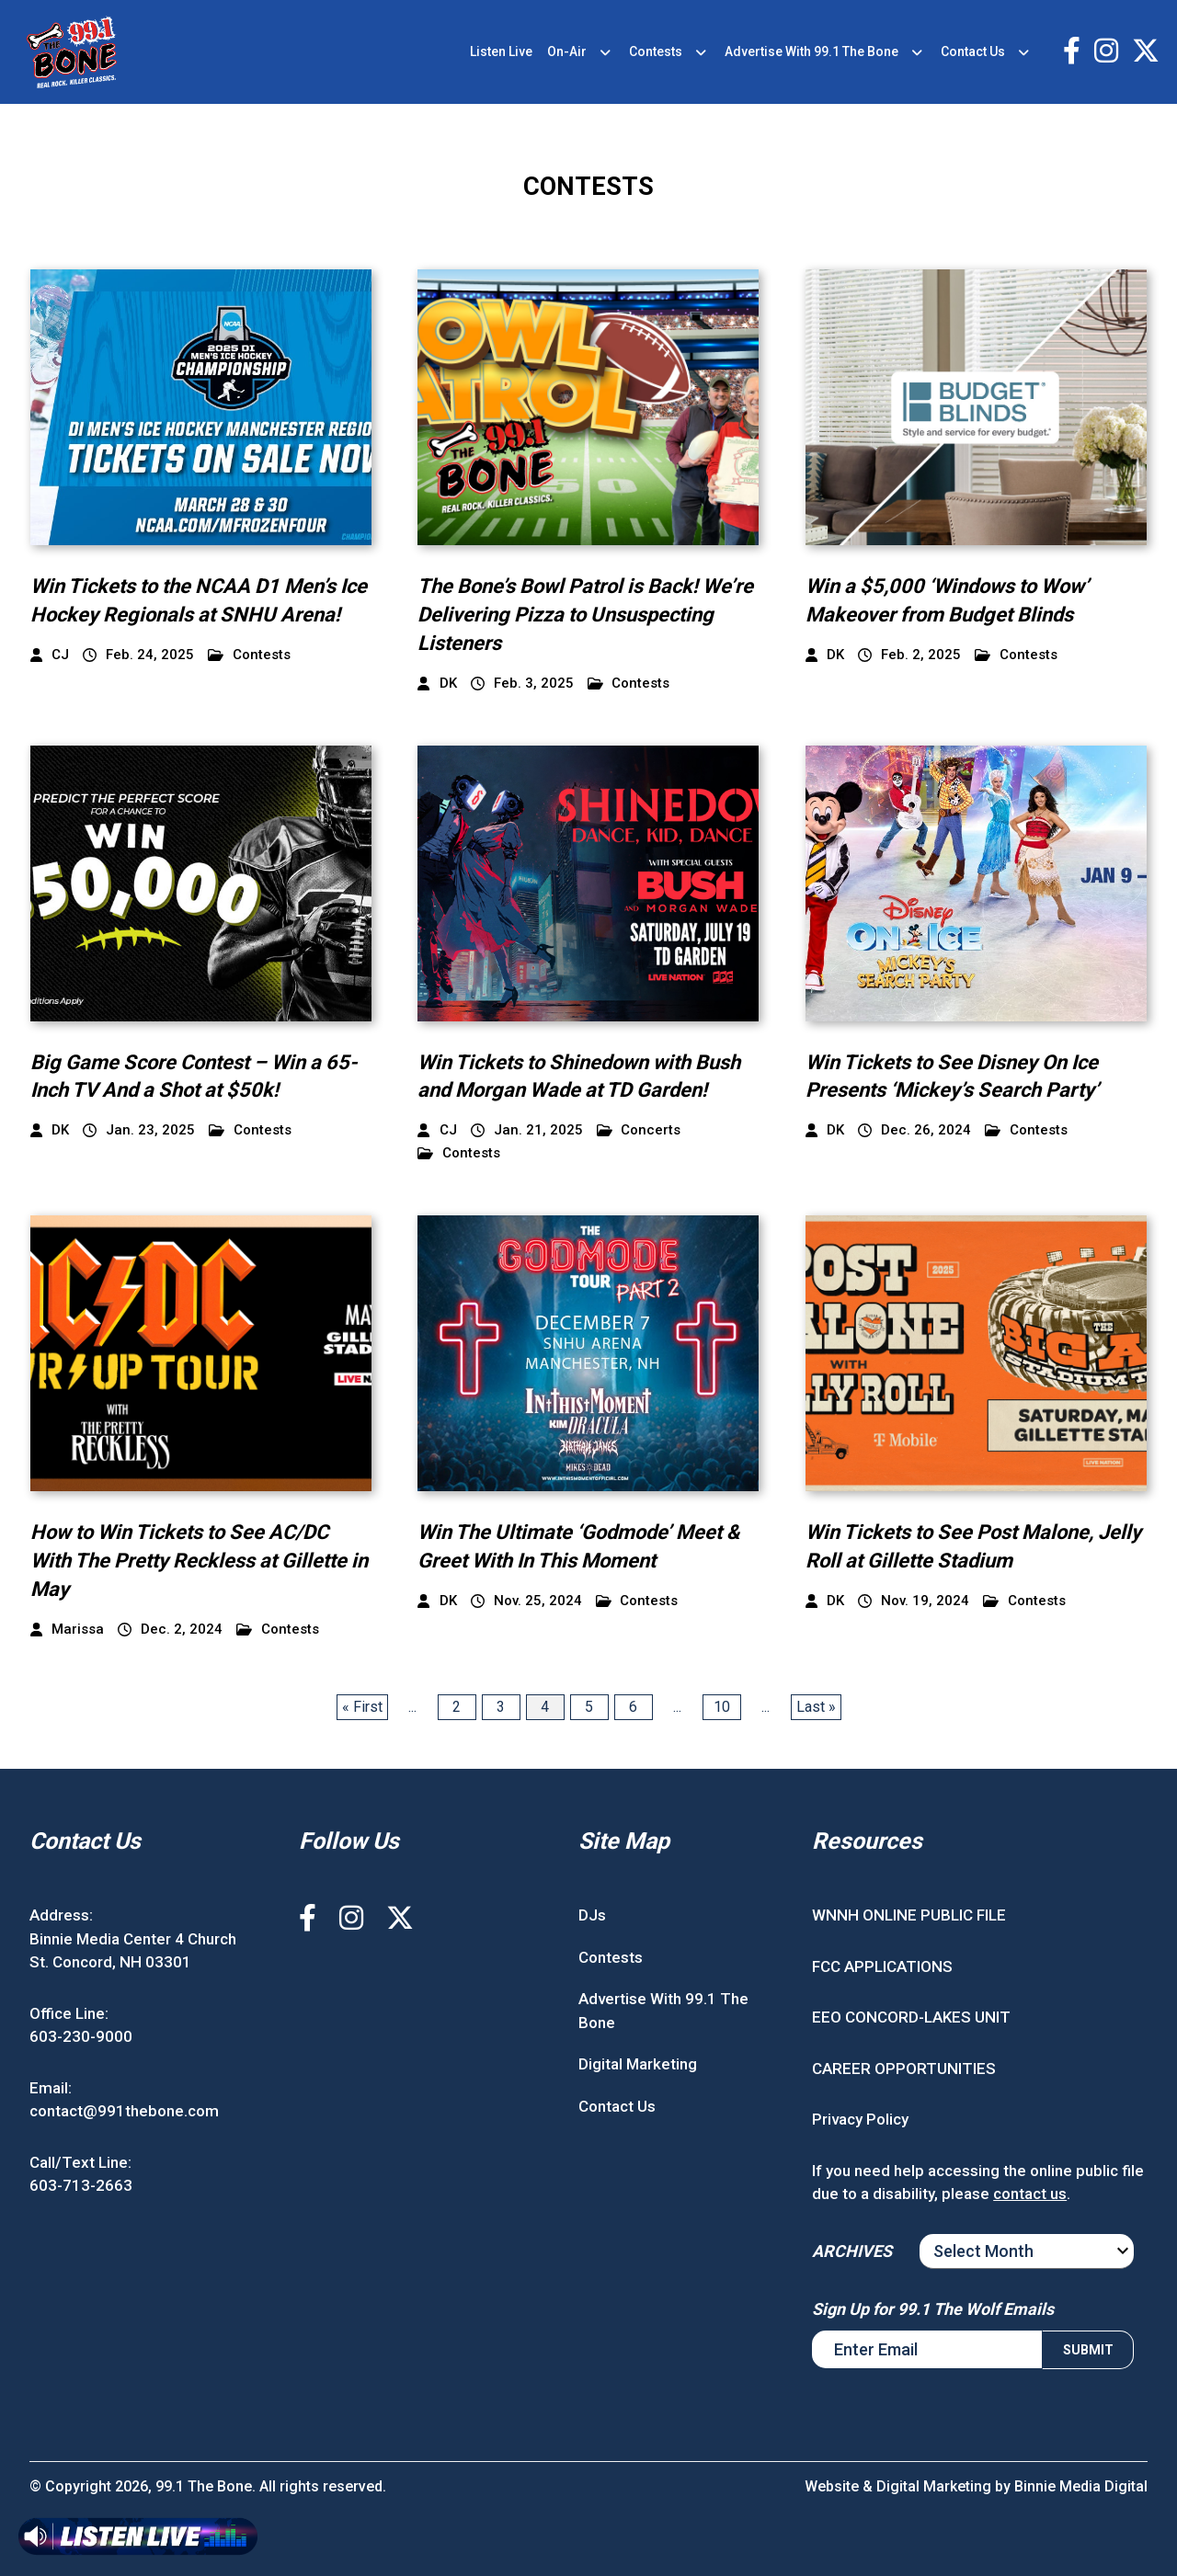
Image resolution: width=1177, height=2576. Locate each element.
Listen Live (501, 51)
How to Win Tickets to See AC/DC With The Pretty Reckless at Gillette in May (199, 1561)
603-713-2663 (80, 2185)
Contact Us (973, 51)
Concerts (639, 1130)
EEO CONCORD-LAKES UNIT (911, 2017)
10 (722, 1706)
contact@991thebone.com (124, 2111)
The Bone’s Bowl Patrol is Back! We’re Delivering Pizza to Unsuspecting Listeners (585, 615)
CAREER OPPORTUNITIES (904, 2068)
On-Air (567, 51)
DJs (592, 1915)
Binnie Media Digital (1081, 2486)
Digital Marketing (637, 2064)
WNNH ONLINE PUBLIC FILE (909, 1915)
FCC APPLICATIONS (882, 1966)
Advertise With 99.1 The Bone (811, 51)
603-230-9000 (80, 2036)
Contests (655, 51)
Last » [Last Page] (816, 1706)
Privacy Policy (860, 2119)
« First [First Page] (362, 1706)
